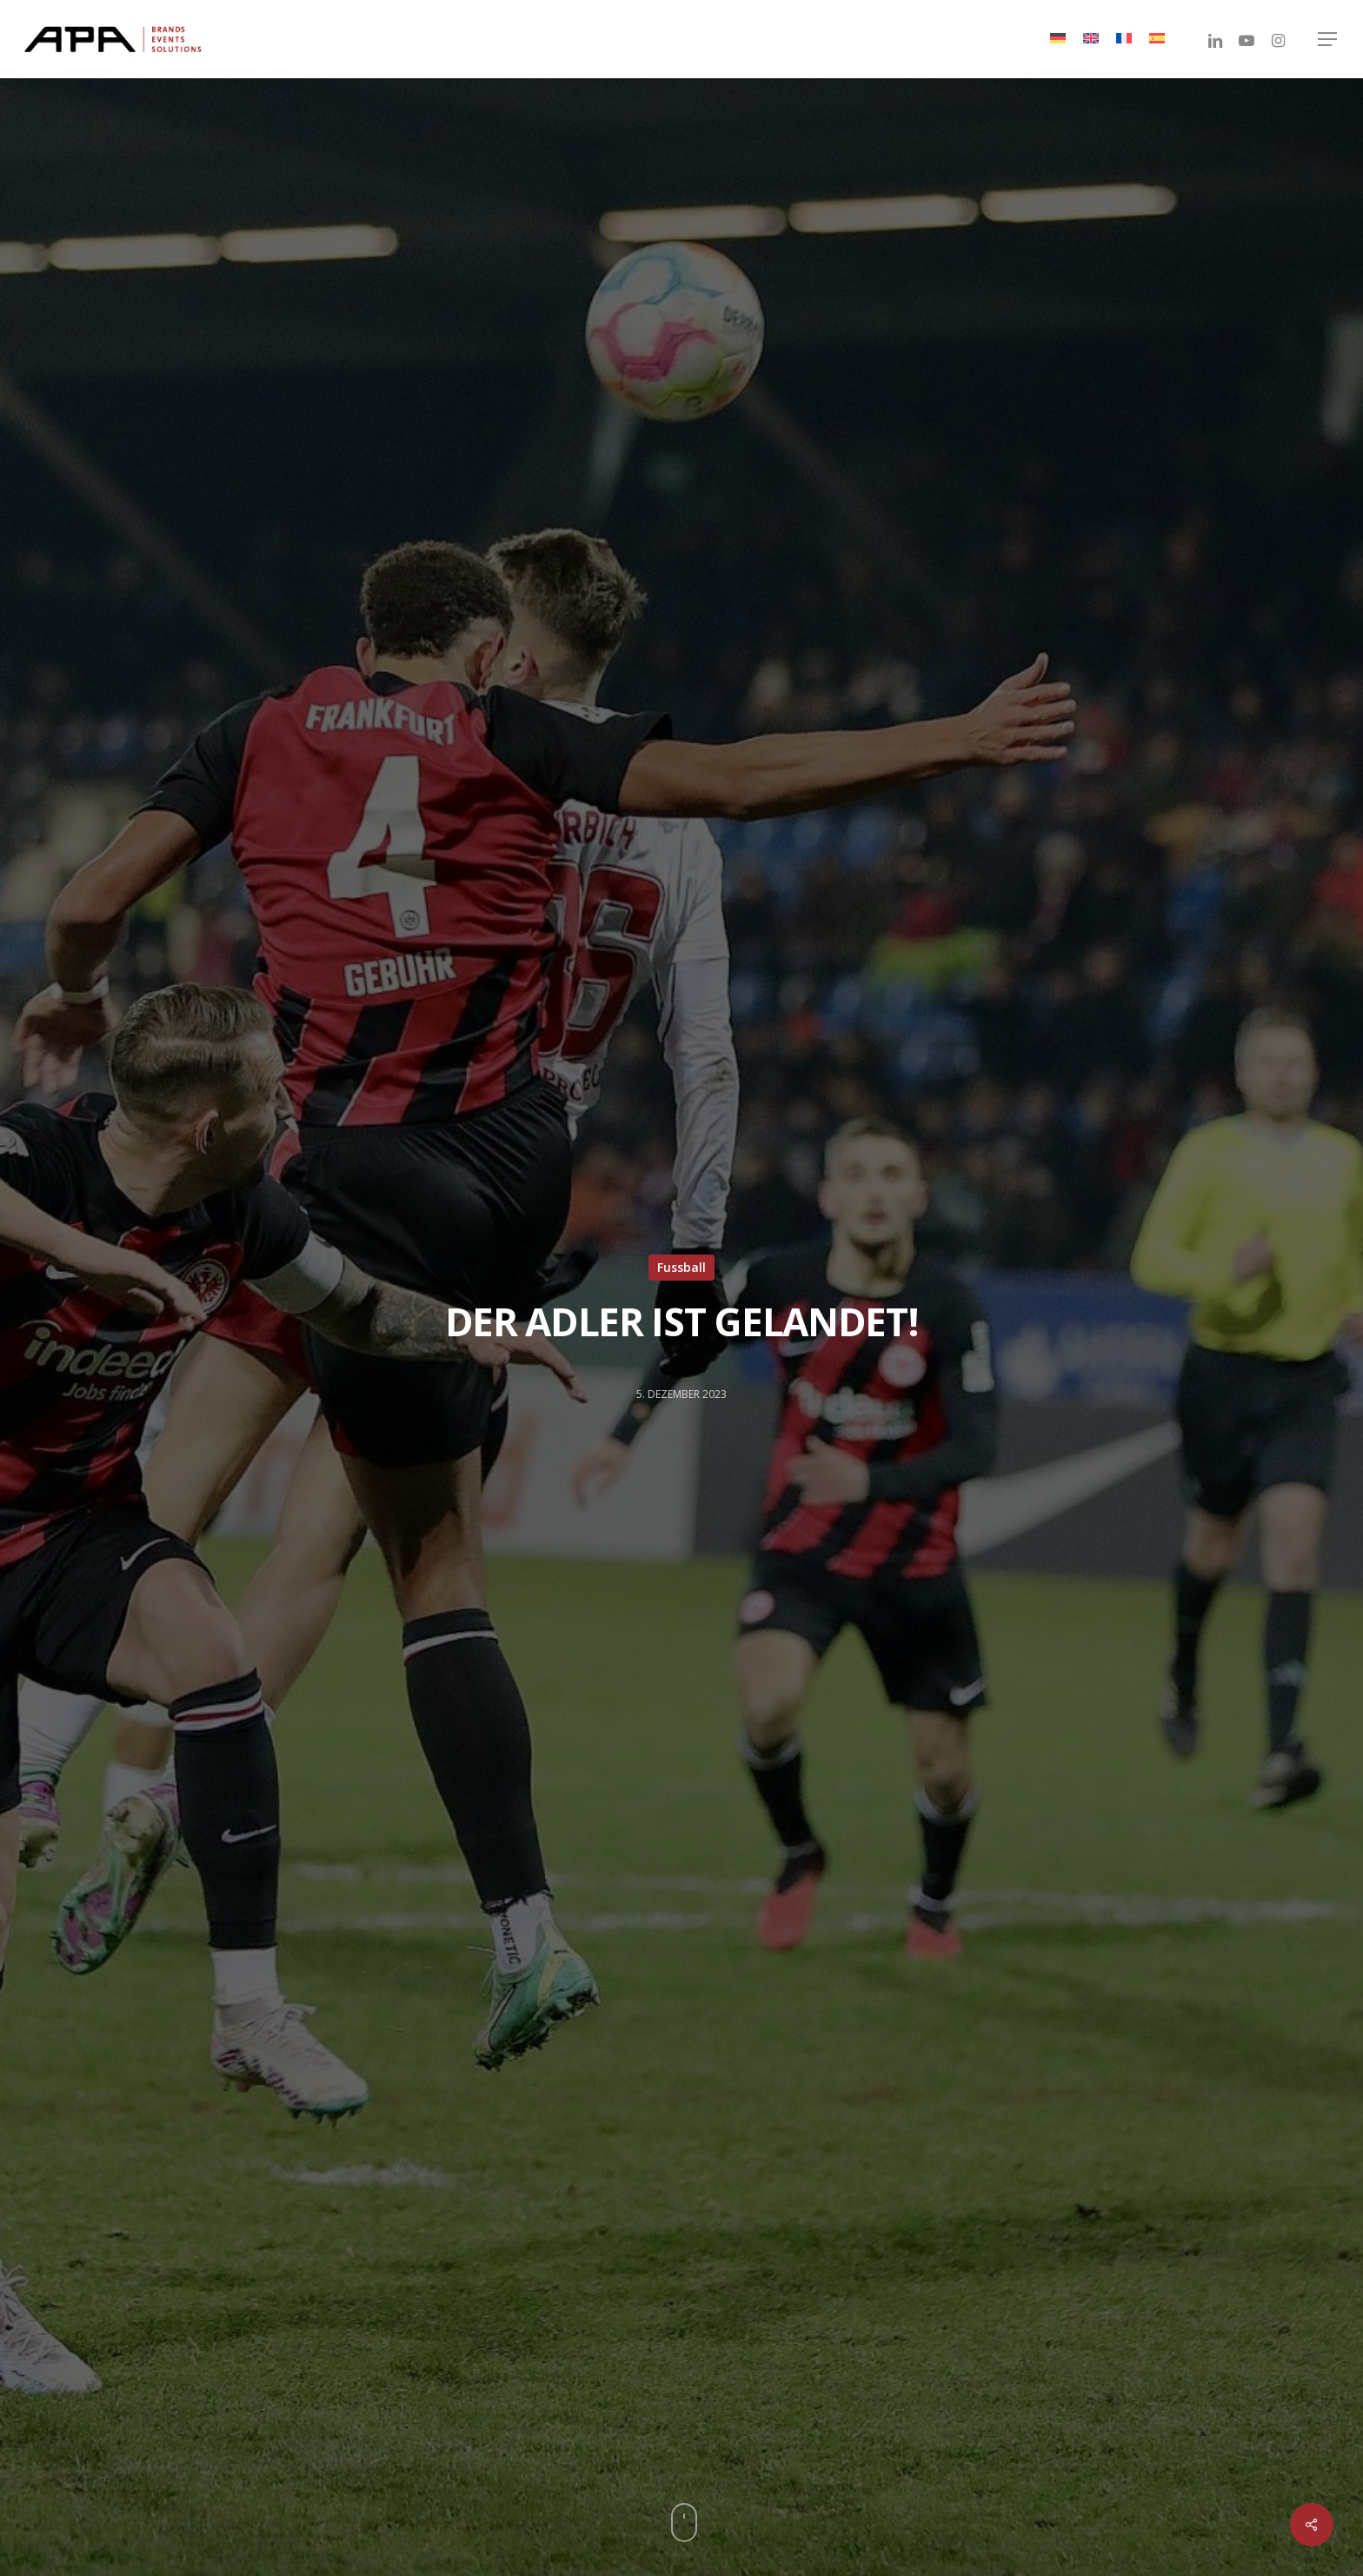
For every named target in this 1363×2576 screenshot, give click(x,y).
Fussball (681, 1267)
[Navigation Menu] (1328, 39)
